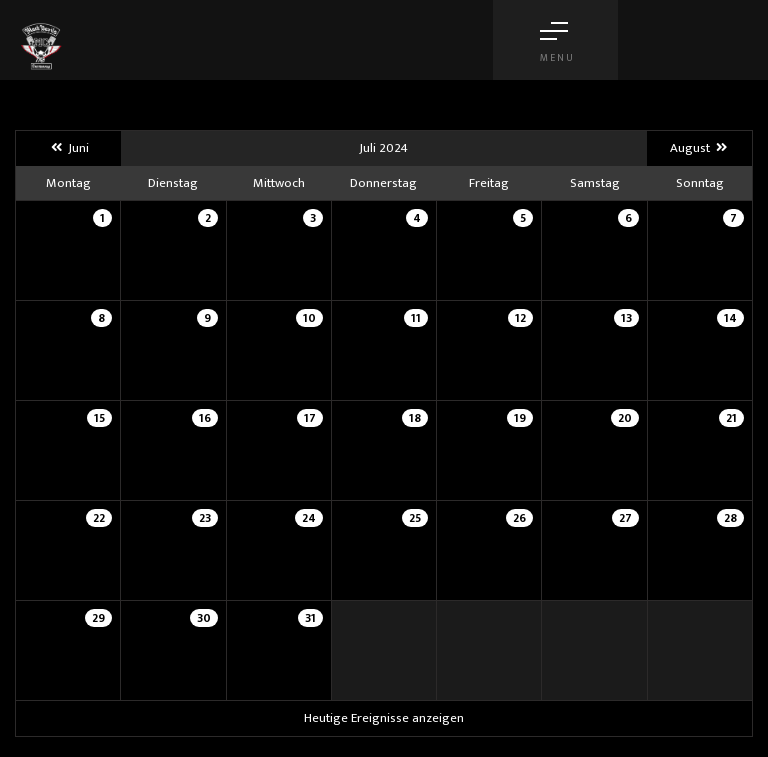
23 (205, 518)
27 (625, 518)
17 (310, 418)
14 (730, 318)
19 (520, 418)
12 (520, 318)
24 (309, 518)
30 (204, 618)
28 (730, 518)
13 (626, 318)
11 (416, 318)
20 (625, 418)
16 (205, 418)
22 (99, 518)
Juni (68, 148)
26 (519, 518)
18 (415, 418)
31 (310, 618)
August (699, 148)
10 (309, 318)
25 (415, 518)
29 (98, 618)
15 (99, 418)
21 (731, 418)
